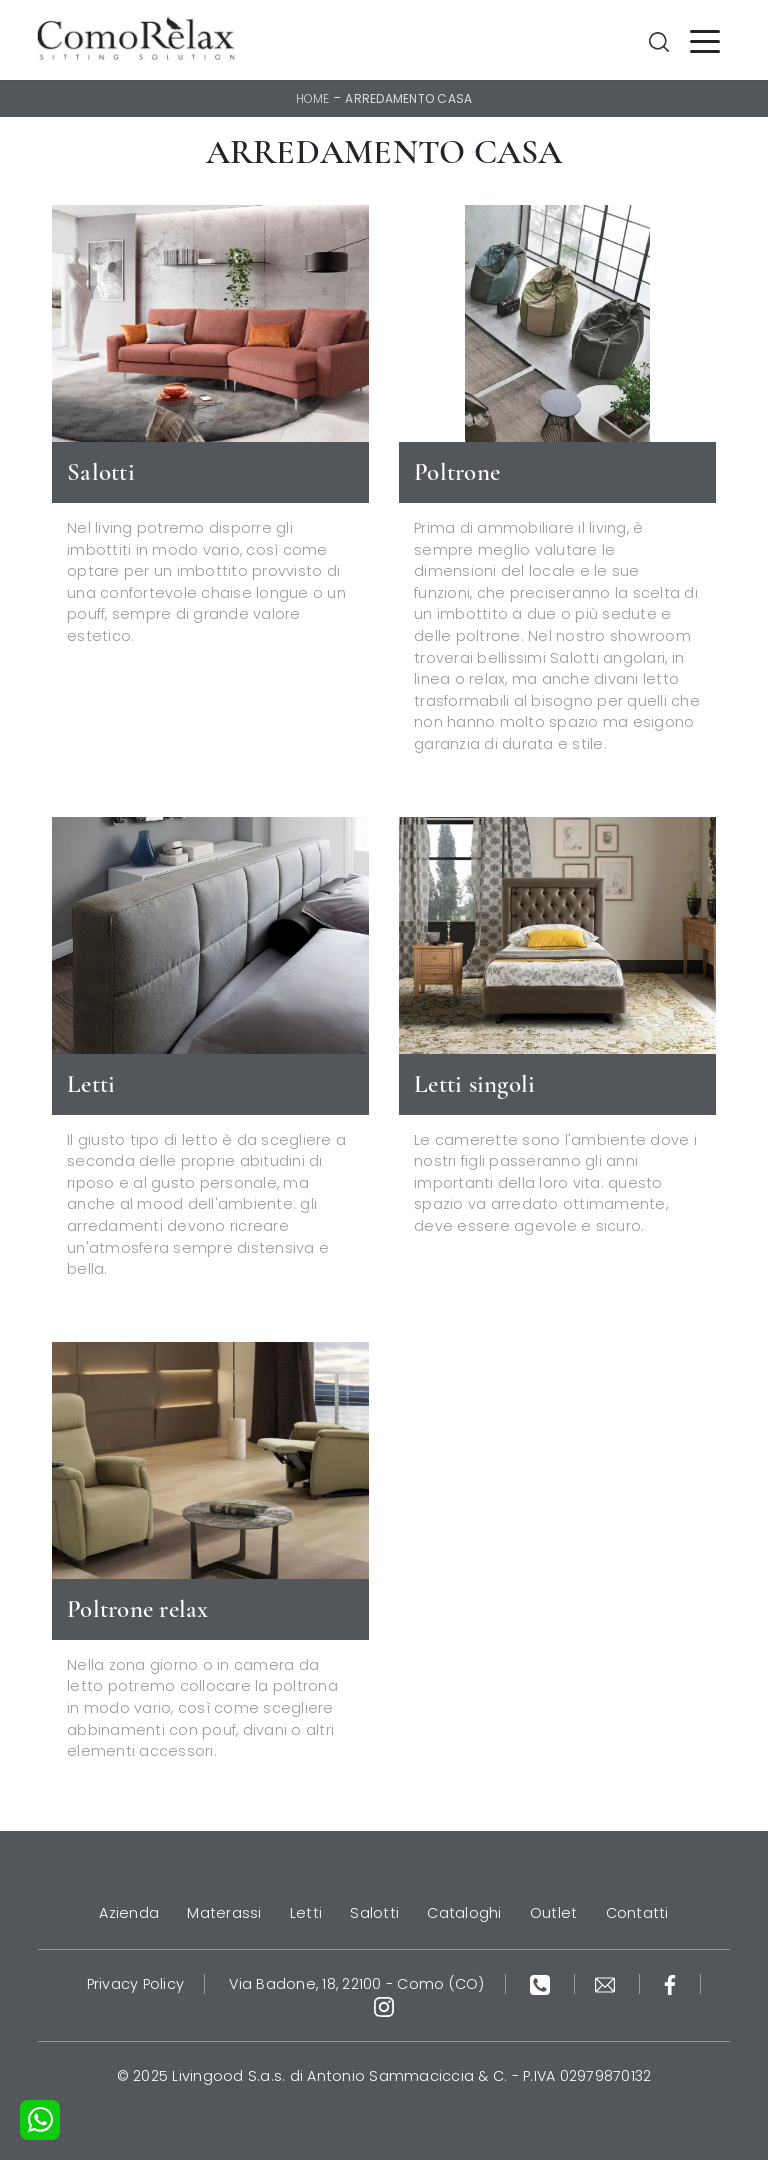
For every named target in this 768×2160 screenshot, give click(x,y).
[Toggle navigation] (705, 40)
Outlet (554, 1913)
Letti (306, 1913)
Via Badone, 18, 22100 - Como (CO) (356, 1984)
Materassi (224, 1913)
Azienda (129, 1913)
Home (313, 98)
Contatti (637, 1913)
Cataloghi (464, 1913)
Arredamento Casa (408, 98)
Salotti (374, 1913)
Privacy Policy (136, 1984)
